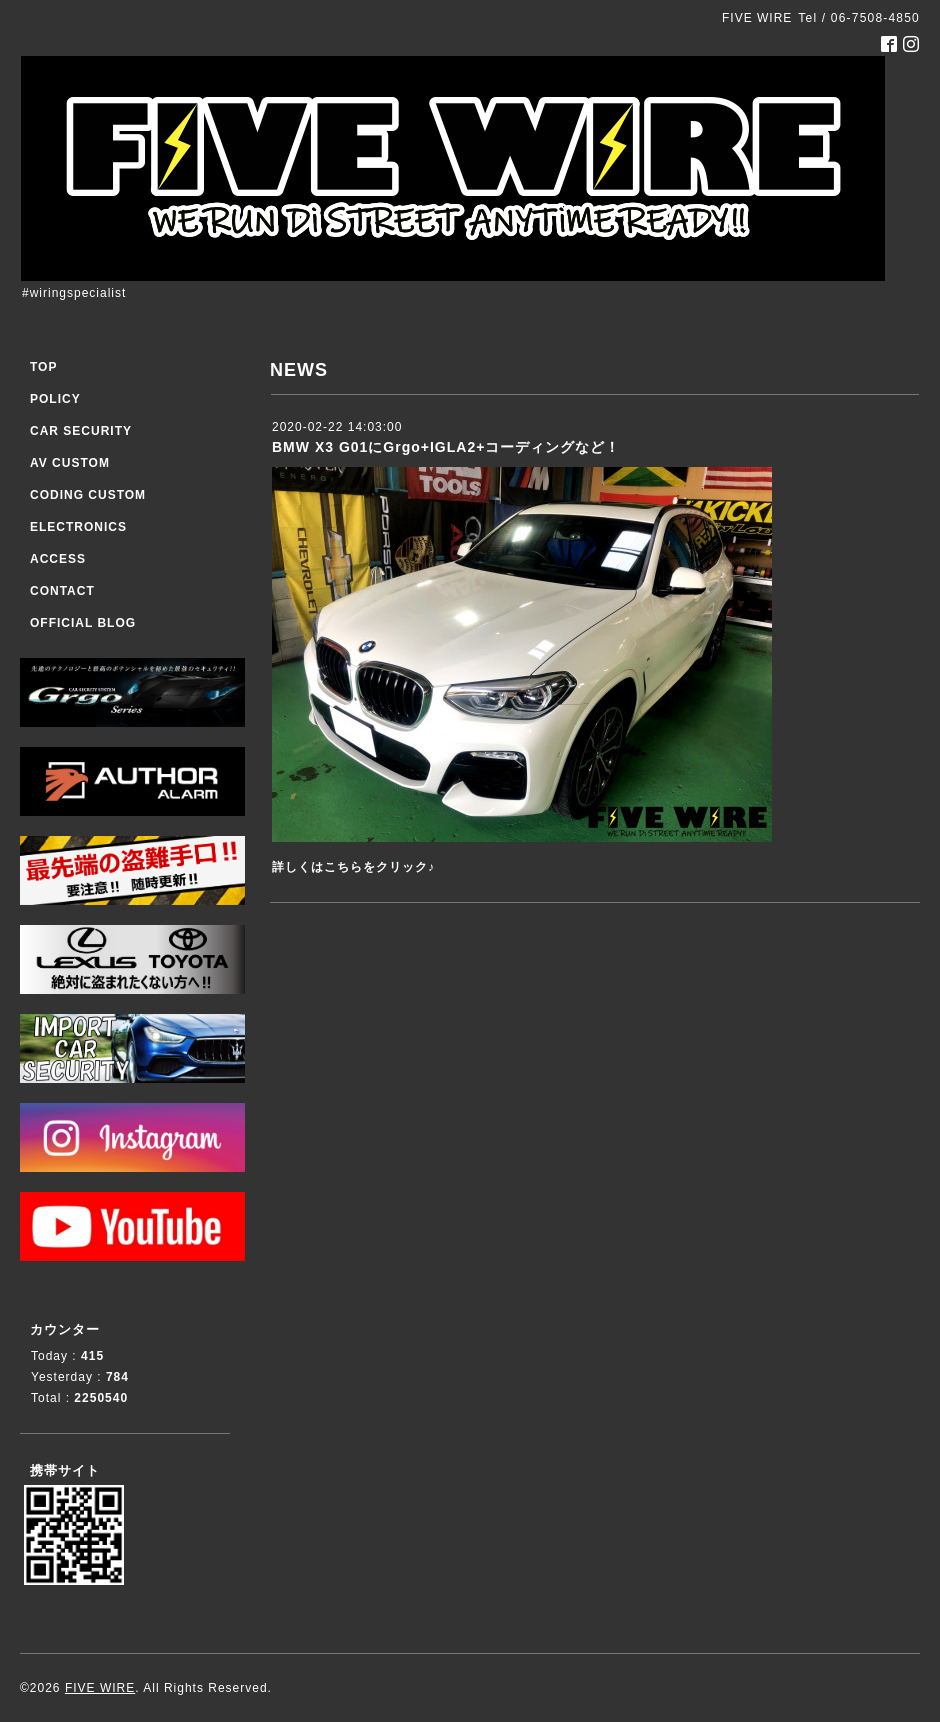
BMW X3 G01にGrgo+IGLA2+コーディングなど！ (446, 447)
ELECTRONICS (78, 527)
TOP (43, 367)
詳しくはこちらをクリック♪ (353, 867)
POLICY (55, 399)
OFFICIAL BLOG (83, 623)
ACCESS (58, 559)
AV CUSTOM (70, 463)
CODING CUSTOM (88, 495)
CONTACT (62, 591)
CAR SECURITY (81, 431)
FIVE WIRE (100, 1688)
